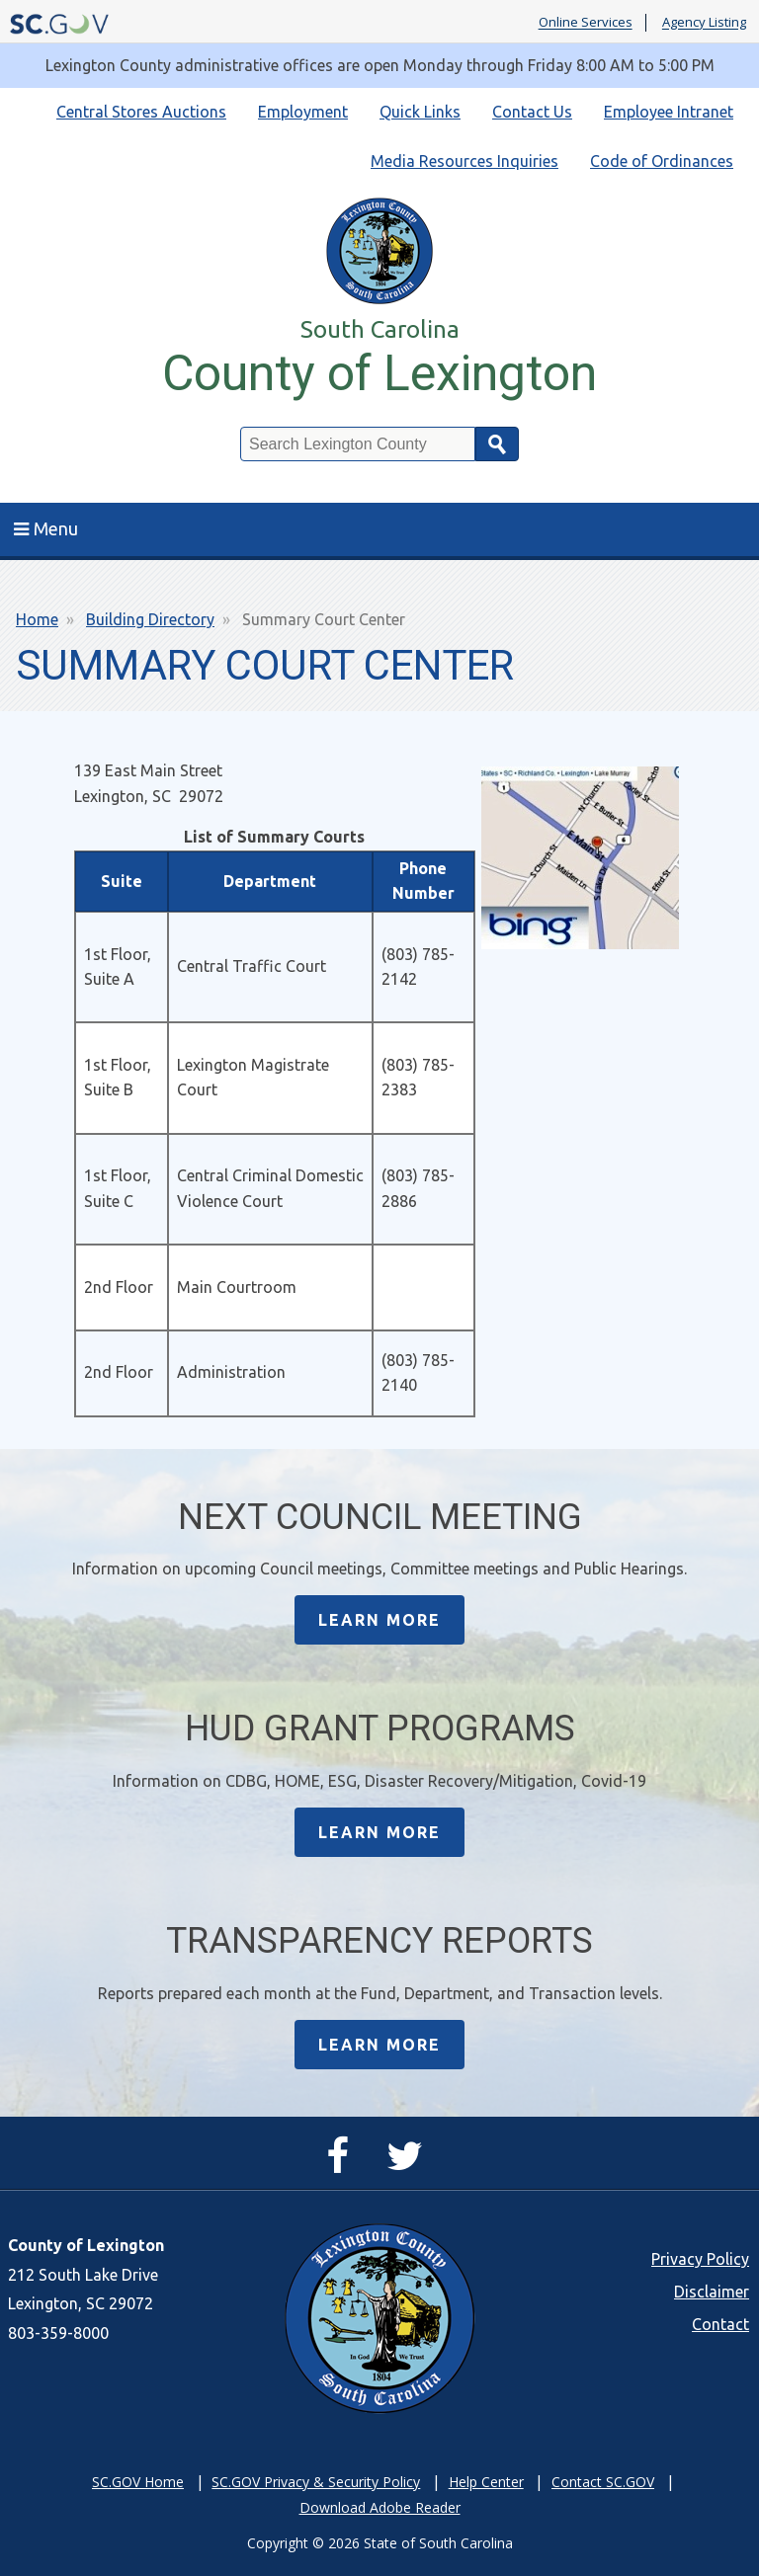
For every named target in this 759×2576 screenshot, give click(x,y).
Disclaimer (711, 2291)
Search (497, 444)
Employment (303, 112)
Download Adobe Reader (380, 2507)
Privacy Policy (700, 2259)
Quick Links (420, 112)
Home (37, 619)
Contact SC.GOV (602, 2481)
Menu (46, 528)
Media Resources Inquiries (464, 161)
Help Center (486, 2481)
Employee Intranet (668, 112)
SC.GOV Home (138, 2481)
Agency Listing (704, 23)
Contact (720, 2324)
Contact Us (532, 112)
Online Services (585, 23)
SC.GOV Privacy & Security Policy (315, 2481)
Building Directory (150, 619)
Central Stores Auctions (141, 112)
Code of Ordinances (661, 161)
